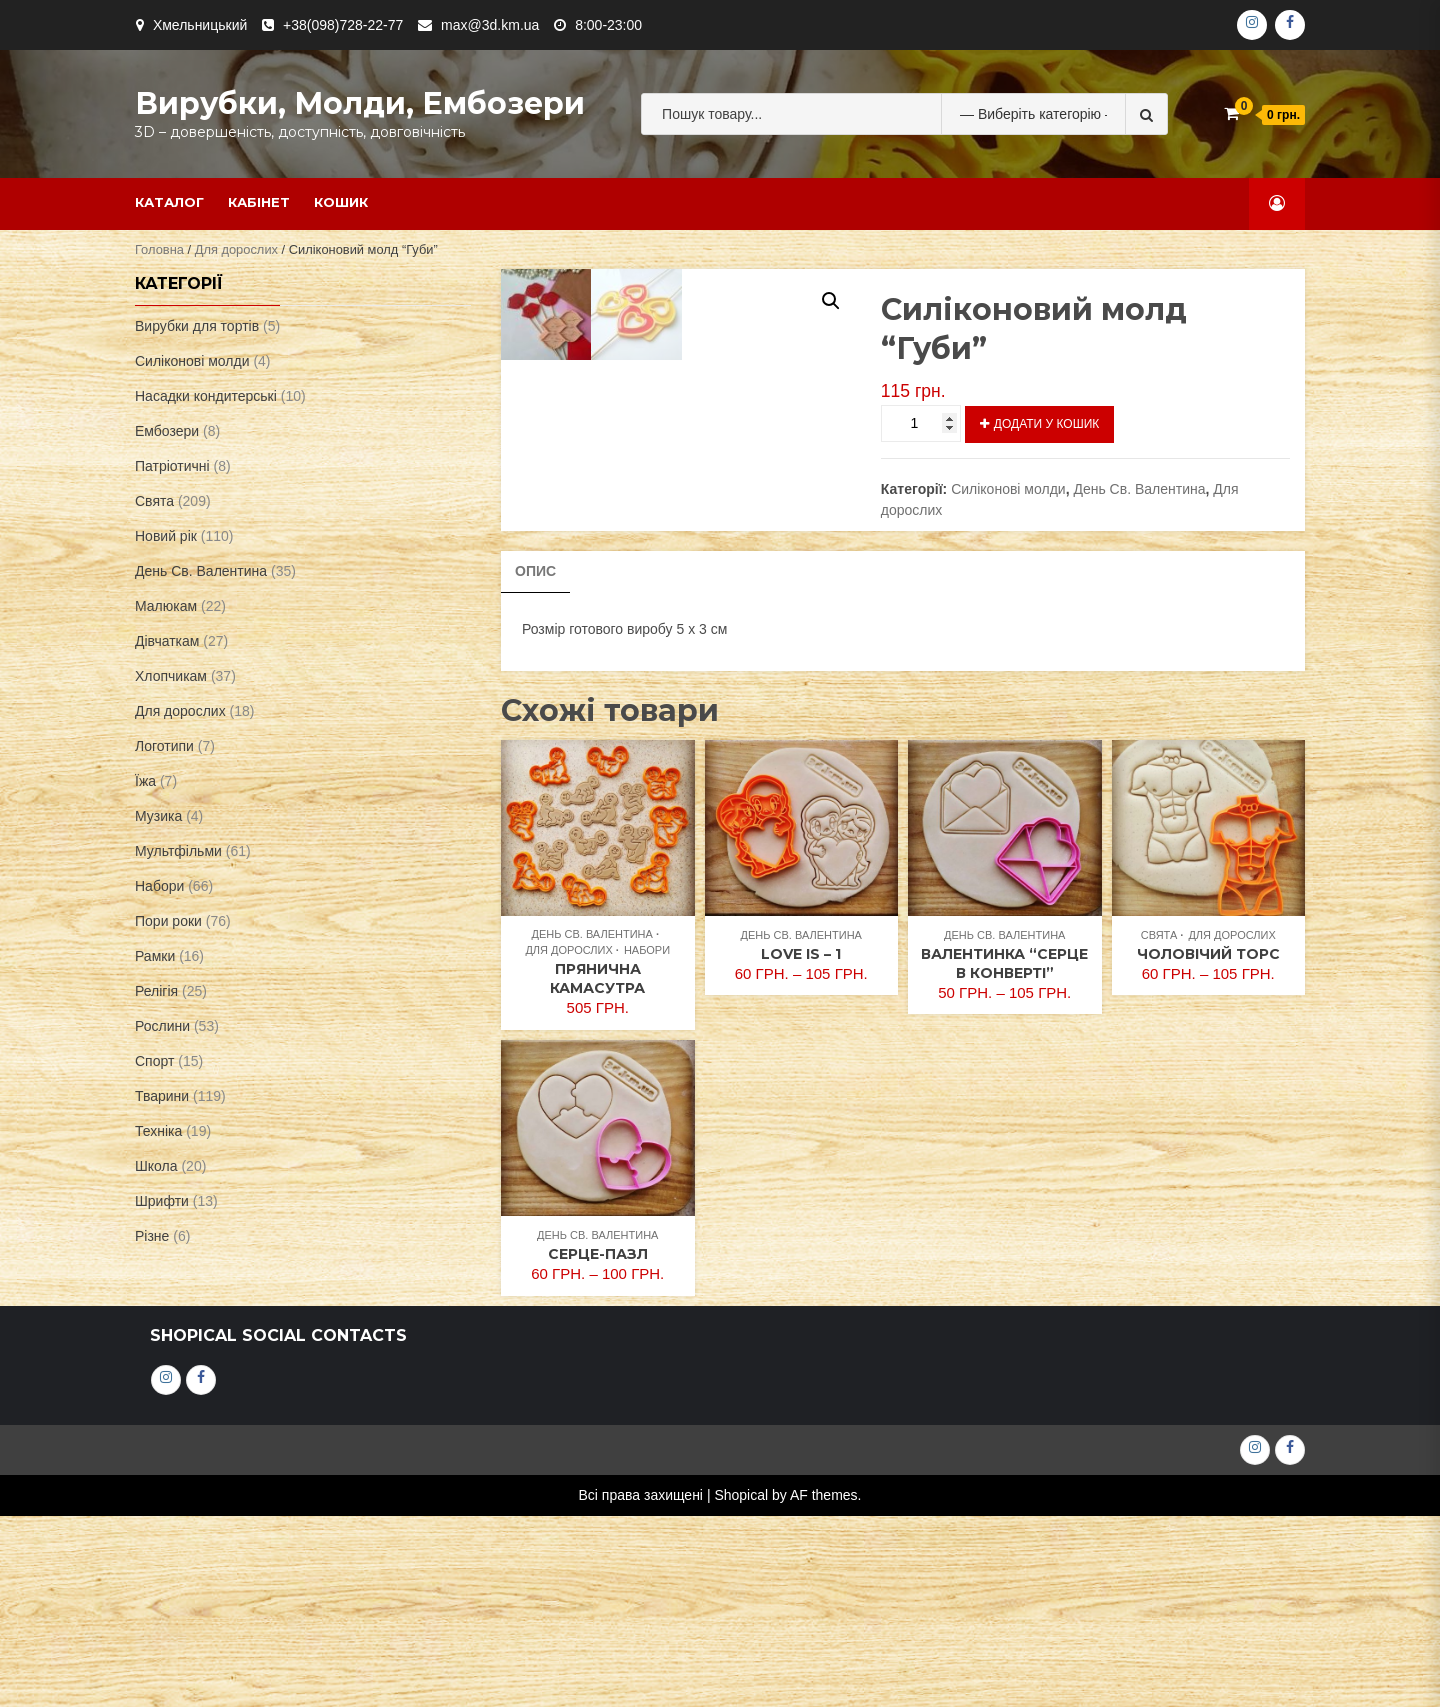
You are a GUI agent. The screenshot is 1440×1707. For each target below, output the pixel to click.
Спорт (154, 1061)
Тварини (162, 1096)
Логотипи (164, 746)
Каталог (169, 202)
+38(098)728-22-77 (343, 25)
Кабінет (259, 202)
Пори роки (168, 921)
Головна (159, 249)
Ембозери (167, 431)
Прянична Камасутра (597, 1170)
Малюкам (166, 606)
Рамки (155, 956)
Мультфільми (178, 851)
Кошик (341, 202)
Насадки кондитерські (206, 396)
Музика (158, 816)
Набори (647, 1142)
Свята (1159, 1126)
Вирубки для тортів (197, 326)
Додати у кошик (1046, 424)
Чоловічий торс (1208, 1145)
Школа (156, 1166)
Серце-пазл (598, 1445)
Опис (535, 762)
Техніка (158, 1131)
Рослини (162, 1026)
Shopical (741, 1686)
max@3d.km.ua (490, 25)
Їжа (145, 781)
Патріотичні (172, 466)
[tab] (535, 763)
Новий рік (166, 536)
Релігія (156, 991)
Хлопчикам (171, 676)
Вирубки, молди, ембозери (360, 103)
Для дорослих (236, 249)
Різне (152, 1236)
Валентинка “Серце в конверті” (1004, 1154)
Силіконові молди (1008, 489)
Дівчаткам (167, 641)
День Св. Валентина (1139, 489)
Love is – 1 (801, 1145)
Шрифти (162, 1201)
